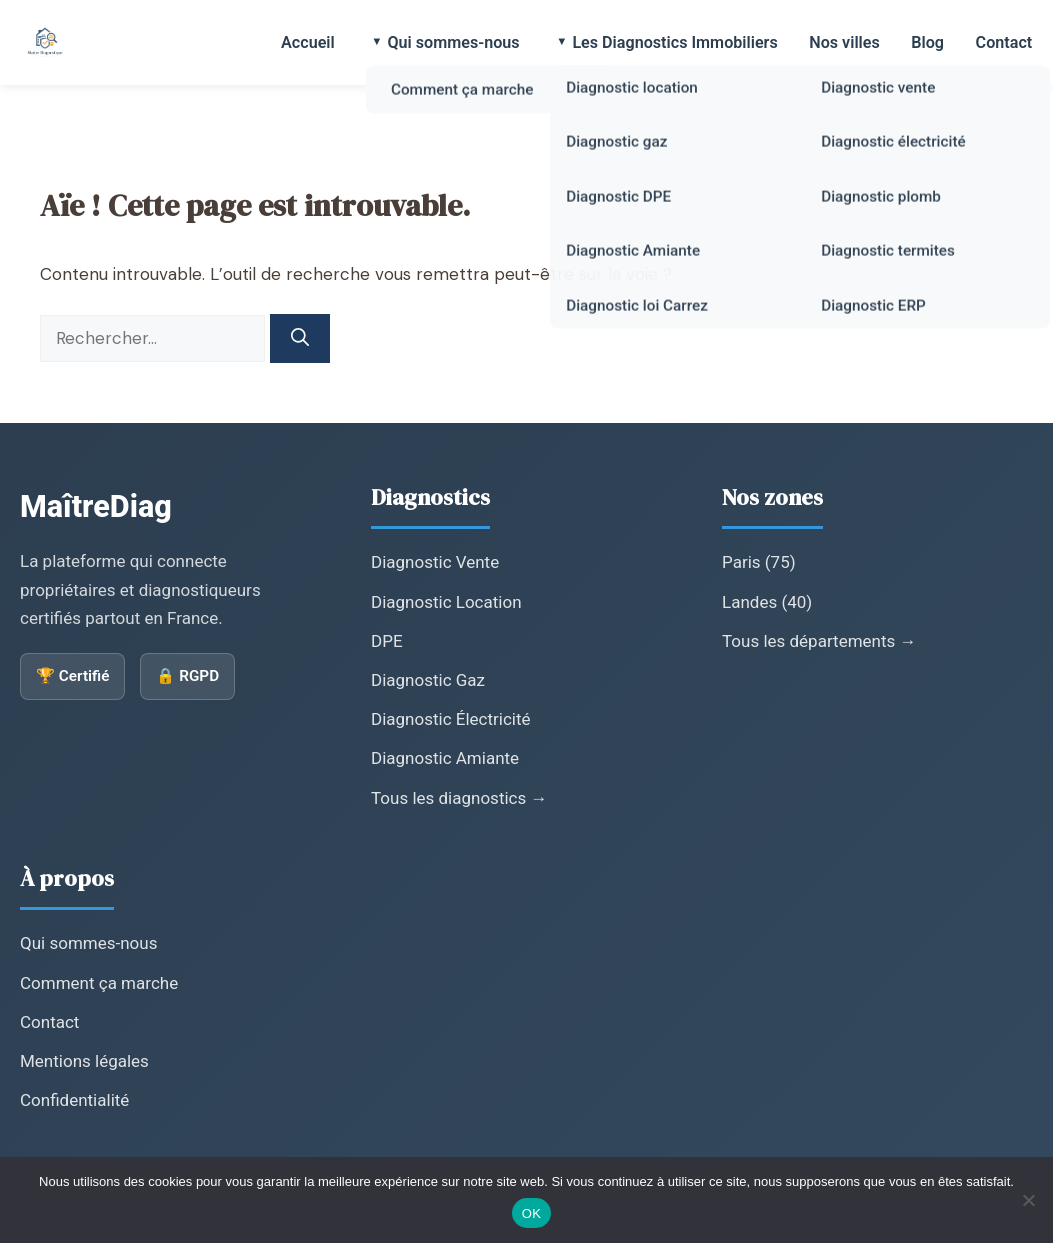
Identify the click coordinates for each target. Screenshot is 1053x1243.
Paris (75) (759, 562)
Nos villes (848, 42)
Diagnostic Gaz (428, 680)
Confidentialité (74, 1100)
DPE (387, 641)
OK (531, 1213)
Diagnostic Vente (435, 562)
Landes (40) (767, 602)
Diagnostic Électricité (451, 719)
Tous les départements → (819, 641)
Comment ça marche (99, 983)
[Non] (1028, 1200)
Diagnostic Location (446, 602)
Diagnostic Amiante (445, 758)
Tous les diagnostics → (459, 798)
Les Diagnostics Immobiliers (680, 42)
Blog (930, 42)
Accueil (316, 42)
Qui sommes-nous (460, 42)
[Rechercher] (300, 338)
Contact (1004, 42)
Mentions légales (84, 1061)
